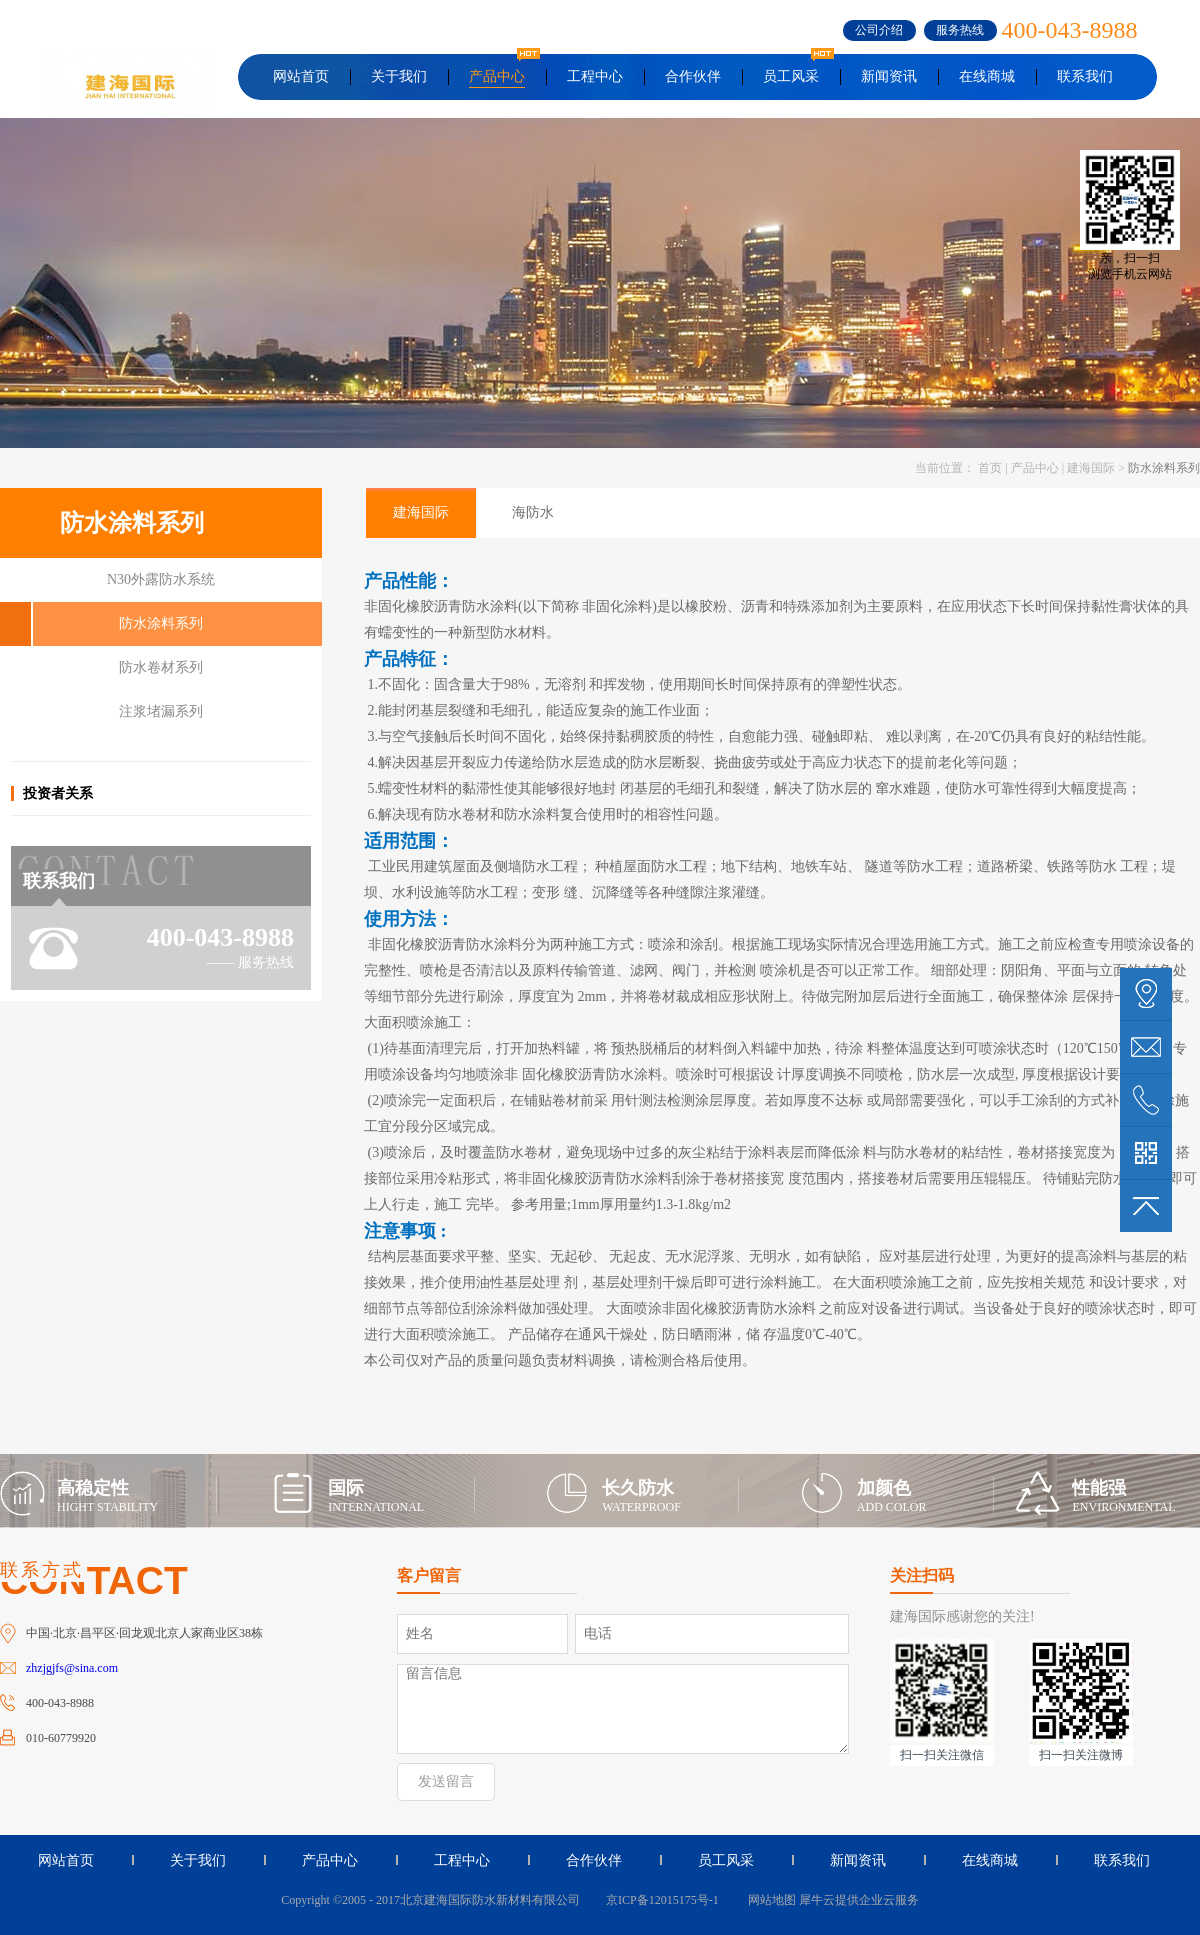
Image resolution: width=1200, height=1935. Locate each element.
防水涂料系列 (1164, 468)
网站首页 (301, 76)
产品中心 (1035, 468)
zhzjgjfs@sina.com (72, 1668)
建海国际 (1091, 468)
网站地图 (769, 1900)
